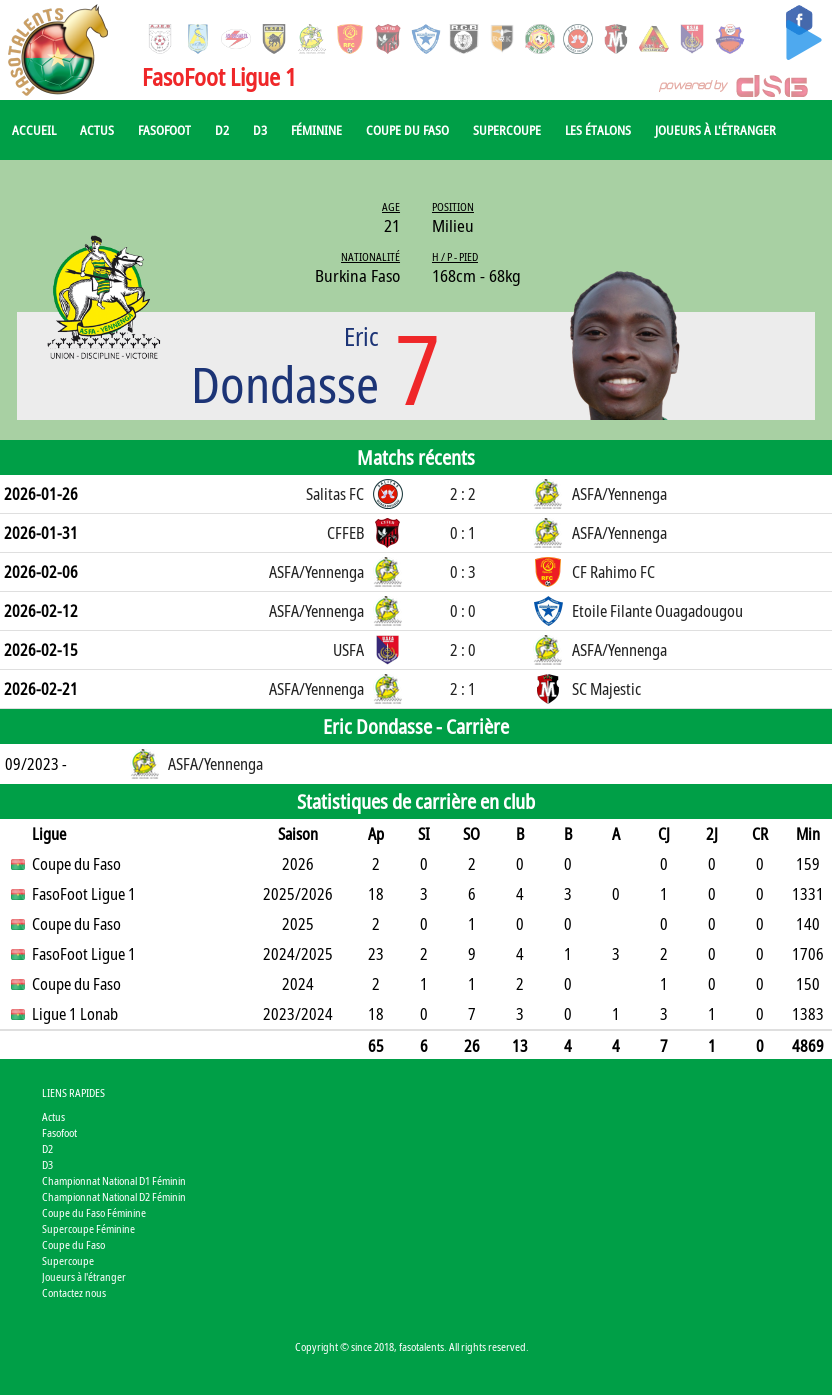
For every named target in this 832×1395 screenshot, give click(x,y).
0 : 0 (463, 611)
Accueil (34, 130)
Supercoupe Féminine (88, 1228)
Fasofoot (164, 130)
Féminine (316, 130)
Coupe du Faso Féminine (94, 1212)
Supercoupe (507, 130)
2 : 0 (463, 650)
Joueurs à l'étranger (715, 130)
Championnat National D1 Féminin (114, 1180)
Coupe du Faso (407, 130)
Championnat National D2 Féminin (114, 1196)
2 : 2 (463, 494)
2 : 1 (463, 689)
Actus (97, 130)
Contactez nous (74, 1292)
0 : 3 (463, 572)
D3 (260, 130)
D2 (222, 130)
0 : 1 (463, 533)
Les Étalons (598, 130)
